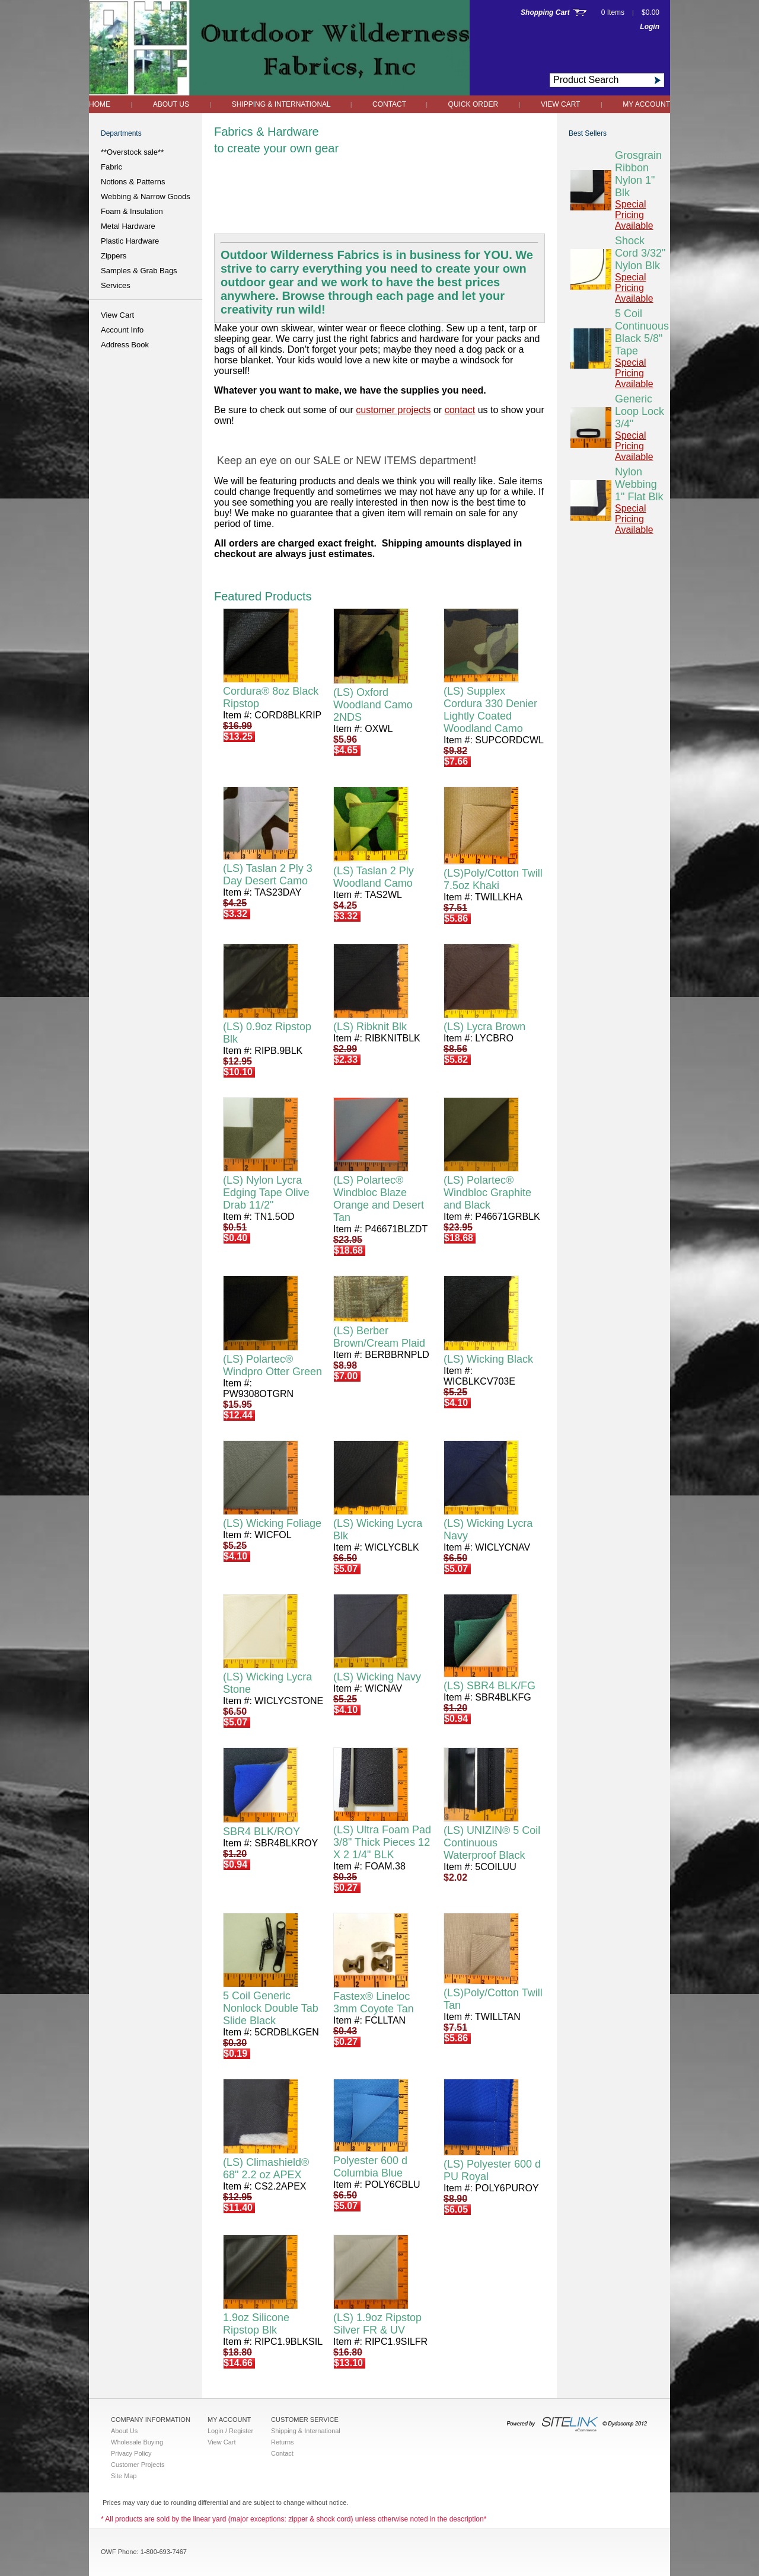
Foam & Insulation (132, 211)
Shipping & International (282, 104)
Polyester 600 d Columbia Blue (370, 2167)
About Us (171, 104)
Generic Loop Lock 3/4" (639, 411)
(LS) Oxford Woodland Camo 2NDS (373, 704)
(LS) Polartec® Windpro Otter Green (272, 1365)
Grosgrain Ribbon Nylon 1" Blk (638, 174)
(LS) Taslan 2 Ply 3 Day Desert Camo (267, 874)
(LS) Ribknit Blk (370, 1027)
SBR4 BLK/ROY (261, 1831)
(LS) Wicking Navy (377, 1677)
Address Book (125, 344)
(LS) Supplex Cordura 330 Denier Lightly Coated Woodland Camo (490, 709)
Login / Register (230, 2430)
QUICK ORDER (473, 104)
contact (460, 410)
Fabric (111, 166)
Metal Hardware (128, 226)
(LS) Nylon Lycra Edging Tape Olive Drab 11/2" (266, 1192)
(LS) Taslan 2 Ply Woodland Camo (373, 877)
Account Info (122, 329)
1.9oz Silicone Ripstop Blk (256, 2324)
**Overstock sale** (132, 152)
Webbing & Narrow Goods (145, 196)
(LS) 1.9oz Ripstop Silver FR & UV (377, 2324)
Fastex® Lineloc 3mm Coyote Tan (373, 2002)
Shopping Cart (545, 12)
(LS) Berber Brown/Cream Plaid (379, 1337)
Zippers (113, 255)
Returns (282, 2442)
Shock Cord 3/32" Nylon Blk (640, 253)
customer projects (393, 410)
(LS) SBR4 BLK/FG (489, 1686)
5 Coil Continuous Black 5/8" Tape (642, 332)
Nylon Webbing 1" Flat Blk (639, 484)
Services (115, 285)
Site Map (123, 2475)
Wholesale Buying (137, 2442)
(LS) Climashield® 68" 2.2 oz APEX (266, 2168)
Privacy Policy (131, 2453)
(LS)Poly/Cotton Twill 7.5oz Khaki (493, 879)
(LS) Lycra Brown (484, 1027)
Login (649, 27)
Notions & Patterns (133, 181)
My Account (646, 104)
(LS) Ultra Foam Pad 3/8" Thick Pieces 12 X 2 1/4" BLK (382, 1842)
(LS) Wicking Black (488, 1359)
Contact (390, 104)
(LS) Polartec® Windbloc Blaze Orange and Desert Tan (378, 1198)
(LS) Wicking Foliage (272, 1523)
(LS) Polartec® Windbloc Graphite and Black (487, 1192)
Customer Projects (137, 2464)
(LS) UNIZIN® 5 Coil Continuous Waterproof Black (492, 1842)
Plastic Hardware (130, 240)
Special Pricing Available (634, 215)
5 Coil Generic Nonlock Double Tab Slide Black (270, 2008)
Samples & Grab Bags (139, 270)
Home (99, 104)
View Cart (560, 104)
